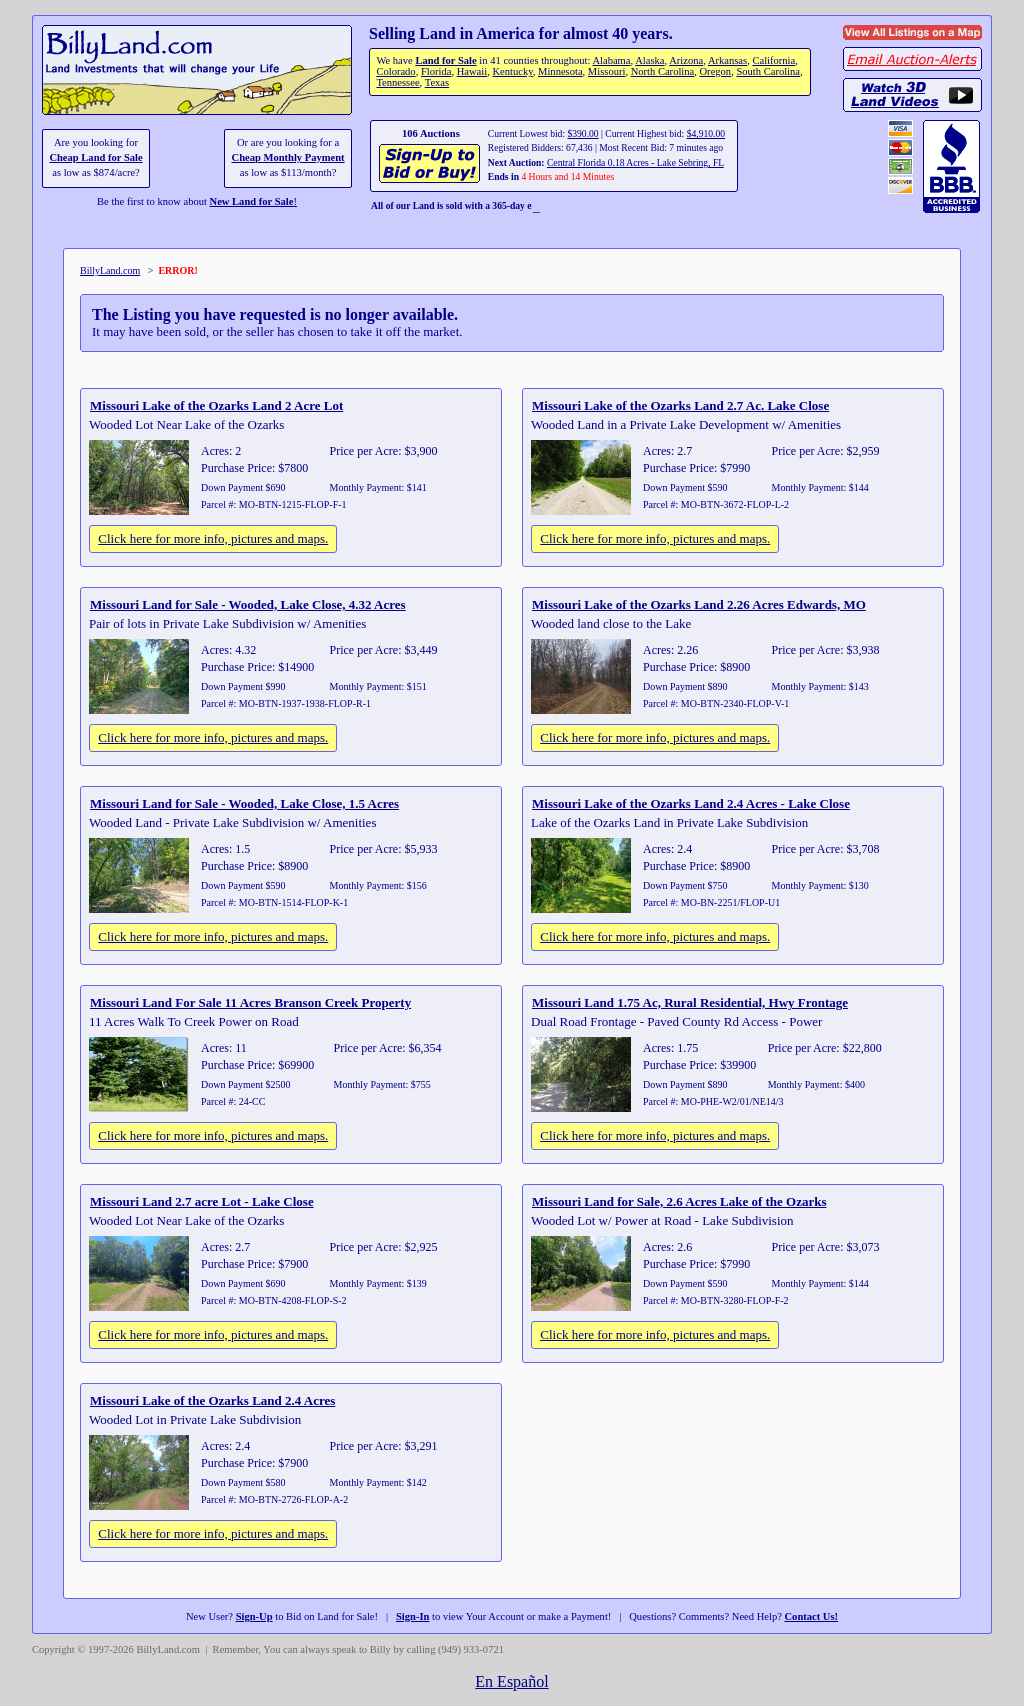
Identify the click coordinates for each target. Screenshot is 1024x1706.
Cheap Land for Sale (95, 157)
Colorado (395, 71)
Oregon (716, 71)
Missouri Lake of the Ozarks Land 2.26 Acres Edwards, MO (699, 604)
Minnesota (560, 71)
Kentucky (512, 71)
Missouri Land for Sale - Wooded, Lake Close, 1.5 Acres (244, 803)
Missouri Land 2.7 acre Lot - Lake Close (202, 1201)
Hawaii (472, 71)
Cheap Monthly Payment (288, 157)
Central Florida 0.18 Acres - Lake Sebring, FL (635, 162)
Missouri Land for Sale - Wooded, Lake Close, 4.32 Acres (248, 604)
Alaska (649, 60)
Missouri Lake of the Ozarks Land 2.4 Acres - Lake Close (691, 803)
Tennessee (397, 82)
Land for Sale (445, 60)
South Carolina (768, 71)
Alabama (611, 60)
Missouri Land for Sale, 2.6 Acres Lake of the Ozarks (679, 1201)
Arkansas (727, 60)
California (773, 60)
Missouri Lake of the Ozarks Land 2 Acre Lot (216, 405)
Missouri (607, 71)
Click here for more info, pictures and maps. (213, 538)
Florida (436, 71)
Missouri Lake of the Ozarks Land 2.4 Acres (212, 1400)
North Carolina (663, 71)
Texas (437, 82)
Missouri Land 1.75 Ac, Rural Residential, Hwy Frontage (690, 1002)
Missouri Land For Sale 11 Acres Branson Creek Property (250, 1002)
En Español (511, 1681)
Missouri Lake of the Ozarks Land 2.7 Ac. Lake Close (680, 405)
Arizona (686, 60)
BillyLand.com (110, 270)
